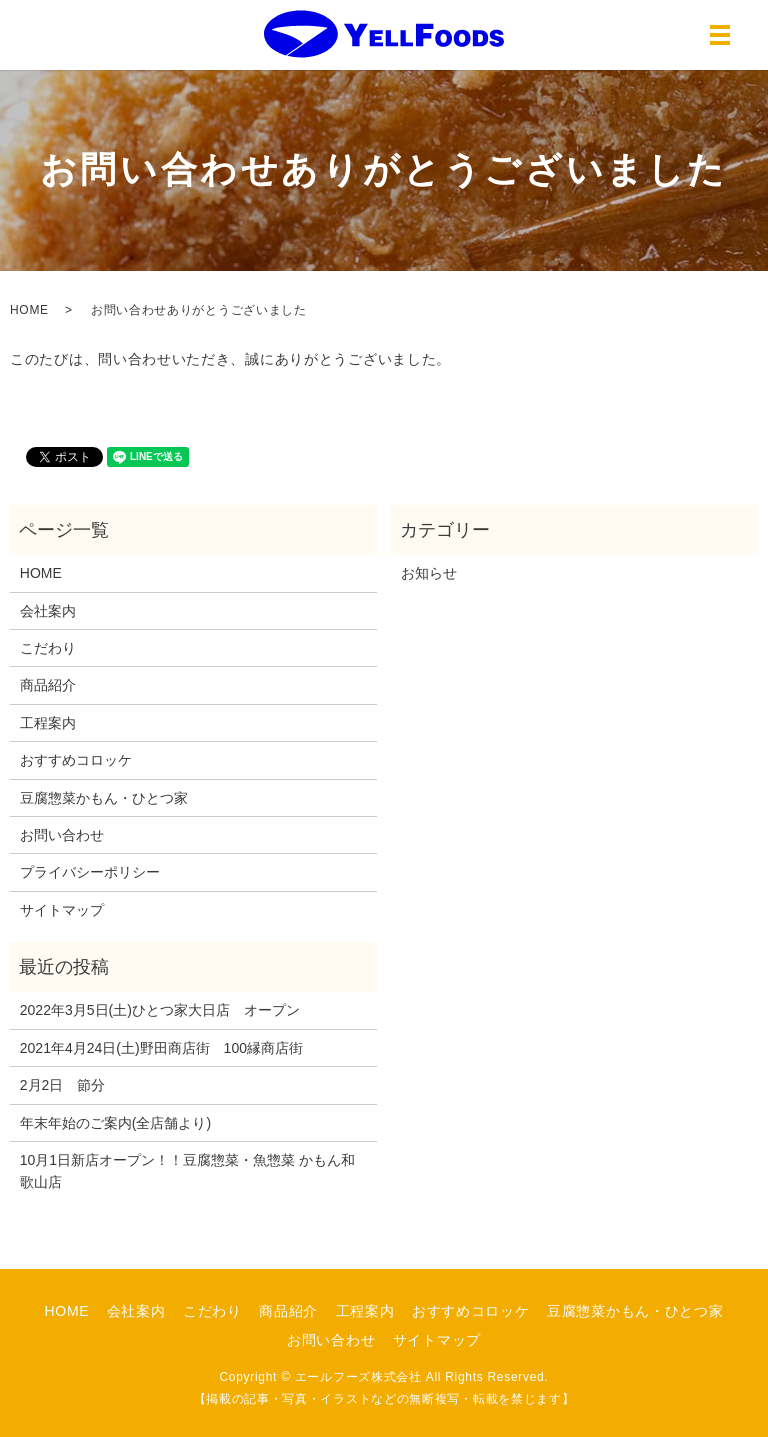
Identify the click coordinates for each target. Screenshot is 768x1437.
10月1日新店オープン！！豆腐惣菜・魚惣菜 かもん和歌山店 (187, 1171)
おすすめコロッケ (76, 760)
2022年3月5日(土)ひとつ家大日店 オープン (160, 1010)
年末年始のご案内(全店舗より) (115, 1123)
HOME (29, 310)
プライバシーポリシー (90, 872)
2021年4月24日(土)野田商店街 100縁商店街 (161, 1048)
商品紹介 (48, 685)
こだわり (48, 648)
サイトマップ (62, 910)
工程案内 (48, 723)
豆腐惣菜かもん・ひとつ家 (104, 798)
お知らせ (429, 573)
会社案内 (48, 611)
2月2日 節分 (63, 1085)
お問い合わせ (62, 835)
